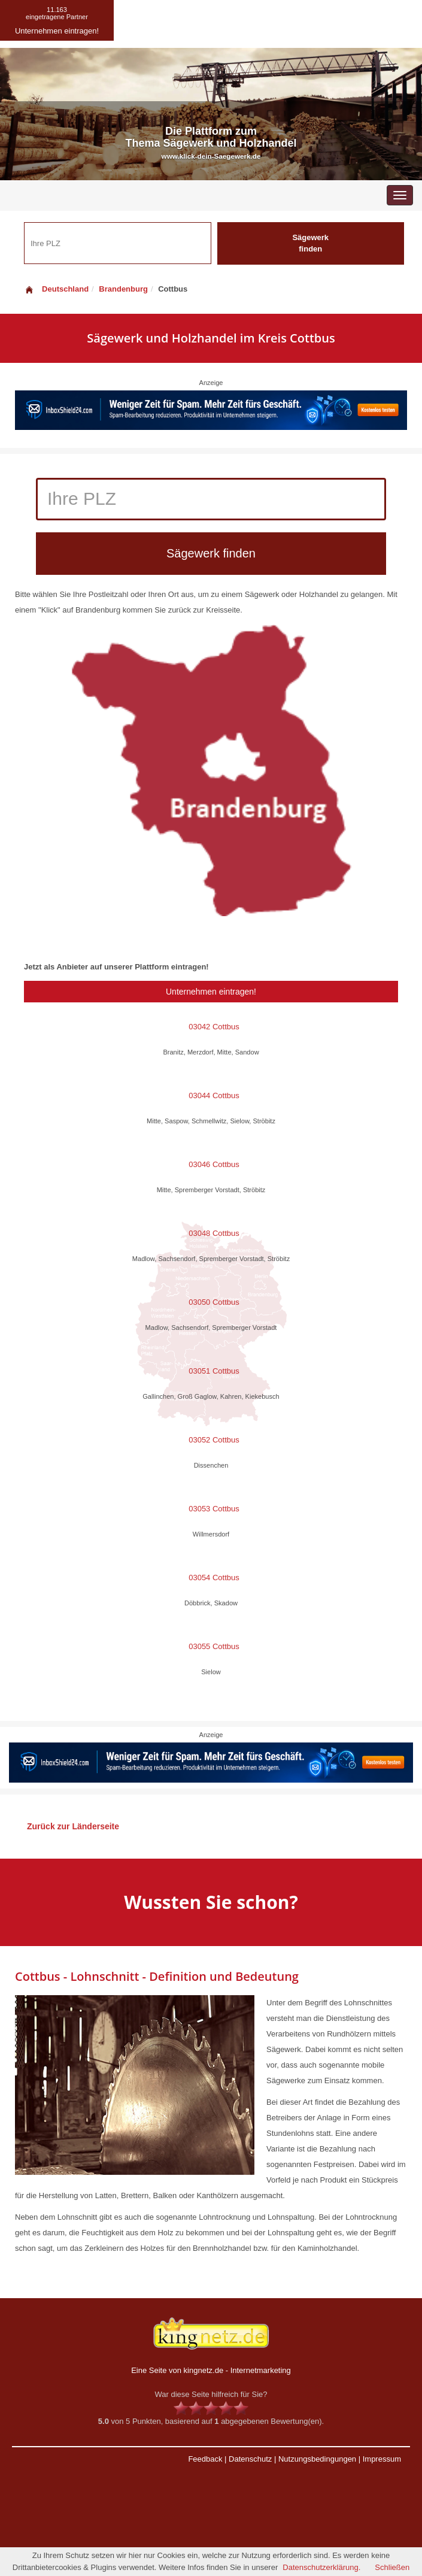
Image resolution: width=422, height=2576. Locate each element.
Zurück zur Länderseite (73, 1826)
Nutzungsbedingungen (317, 2458)
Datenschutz (250, 2458)
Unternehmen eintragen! (211, 991)
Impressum (382, 2458)
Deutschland (56, 288)
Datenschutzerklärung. (321, 2567)
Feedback (205, 2458)
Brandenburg (123, 288)
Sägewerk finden (310, 243)
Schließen (392, 2567)
